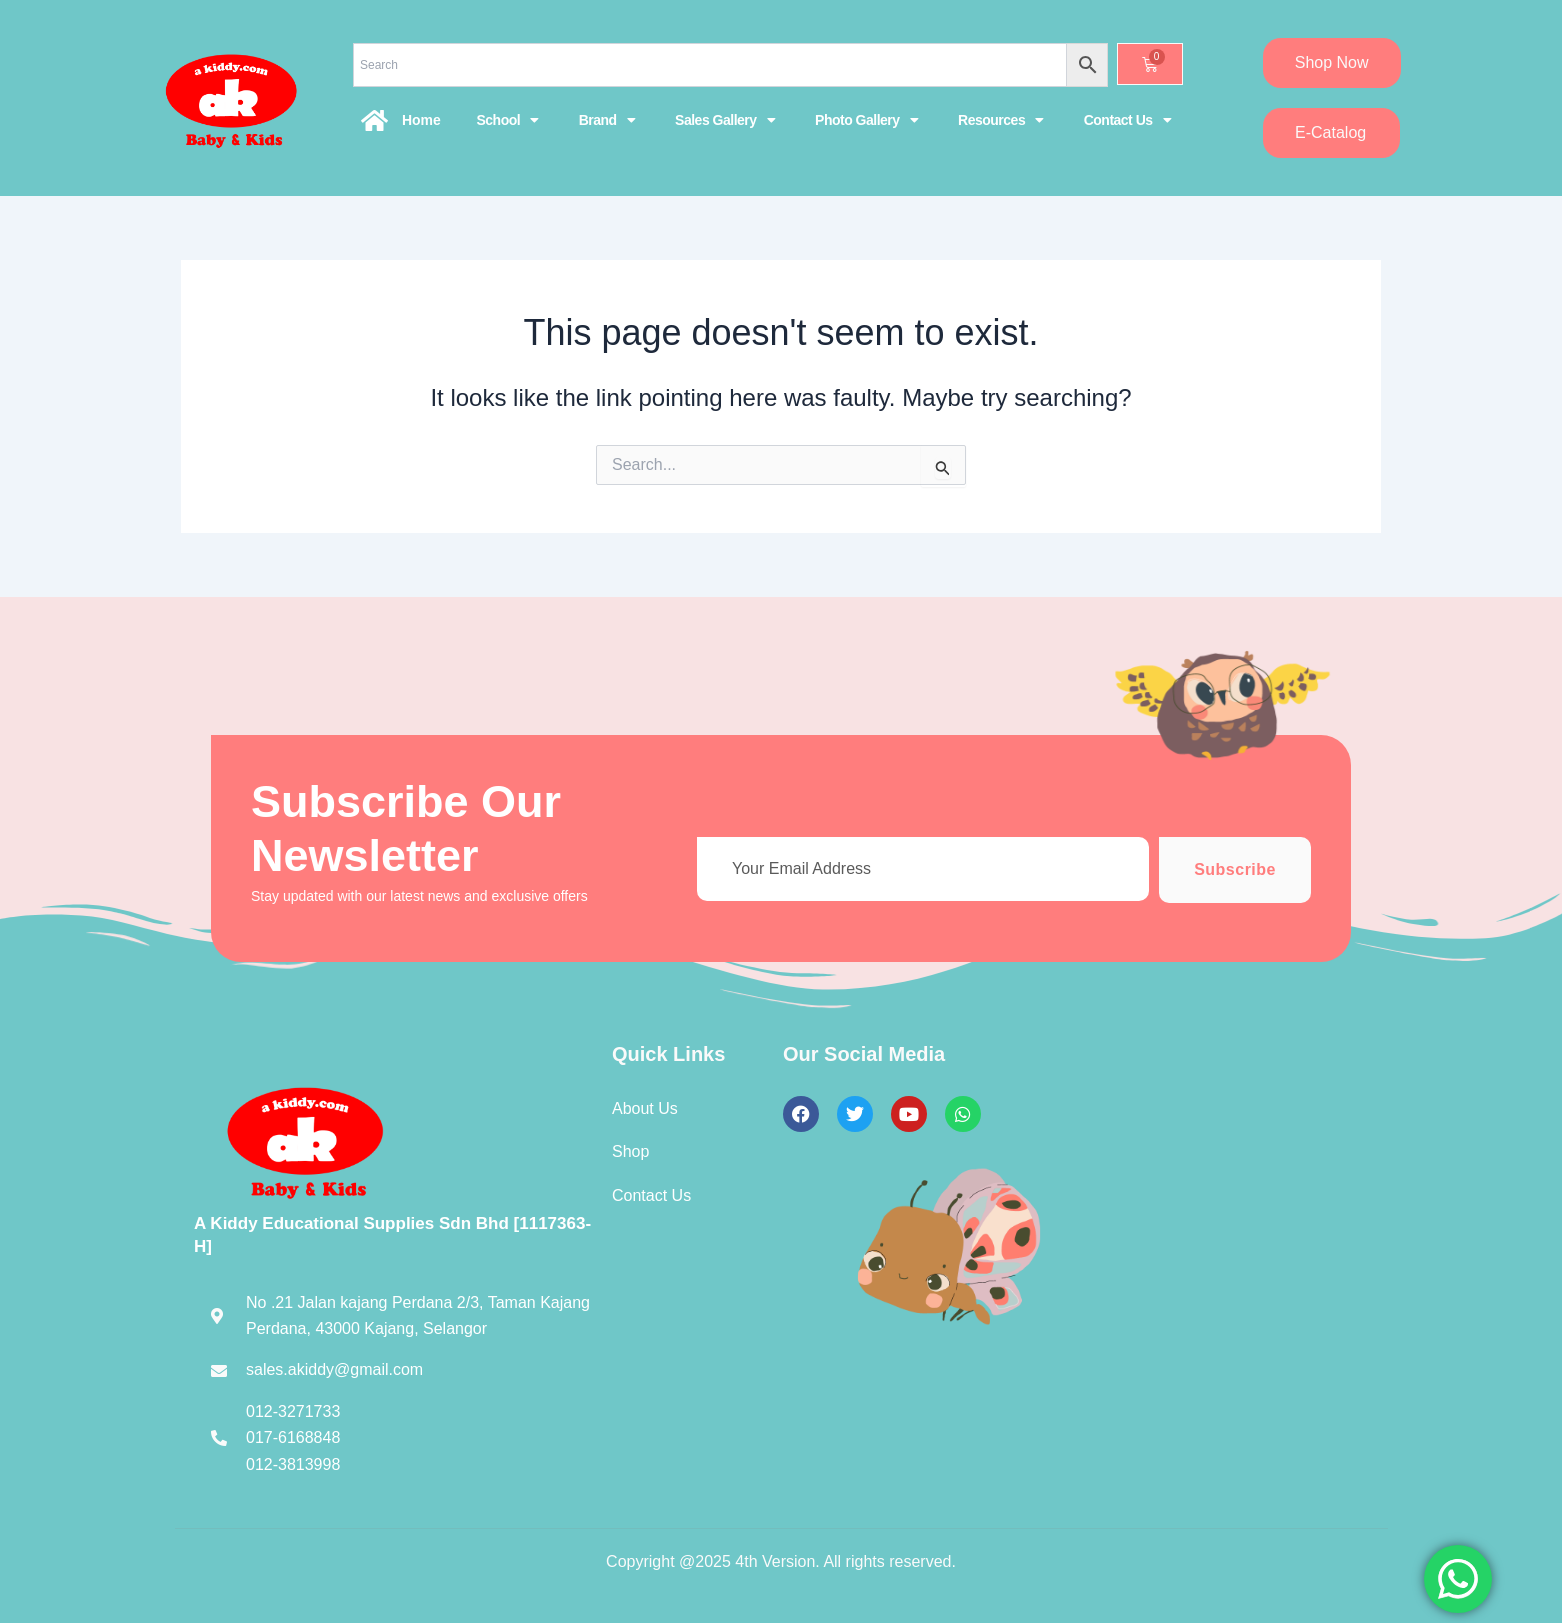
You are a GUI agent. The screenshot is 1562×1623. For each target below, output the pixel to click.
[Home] (375, 120)
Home (421, 120)
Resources (1001, 120)
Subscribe (1235, 869)
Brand (607, 120)
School (507, 120)
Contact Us (1127, 120)
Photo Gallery (866, 120)
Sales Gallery (725, 120)
